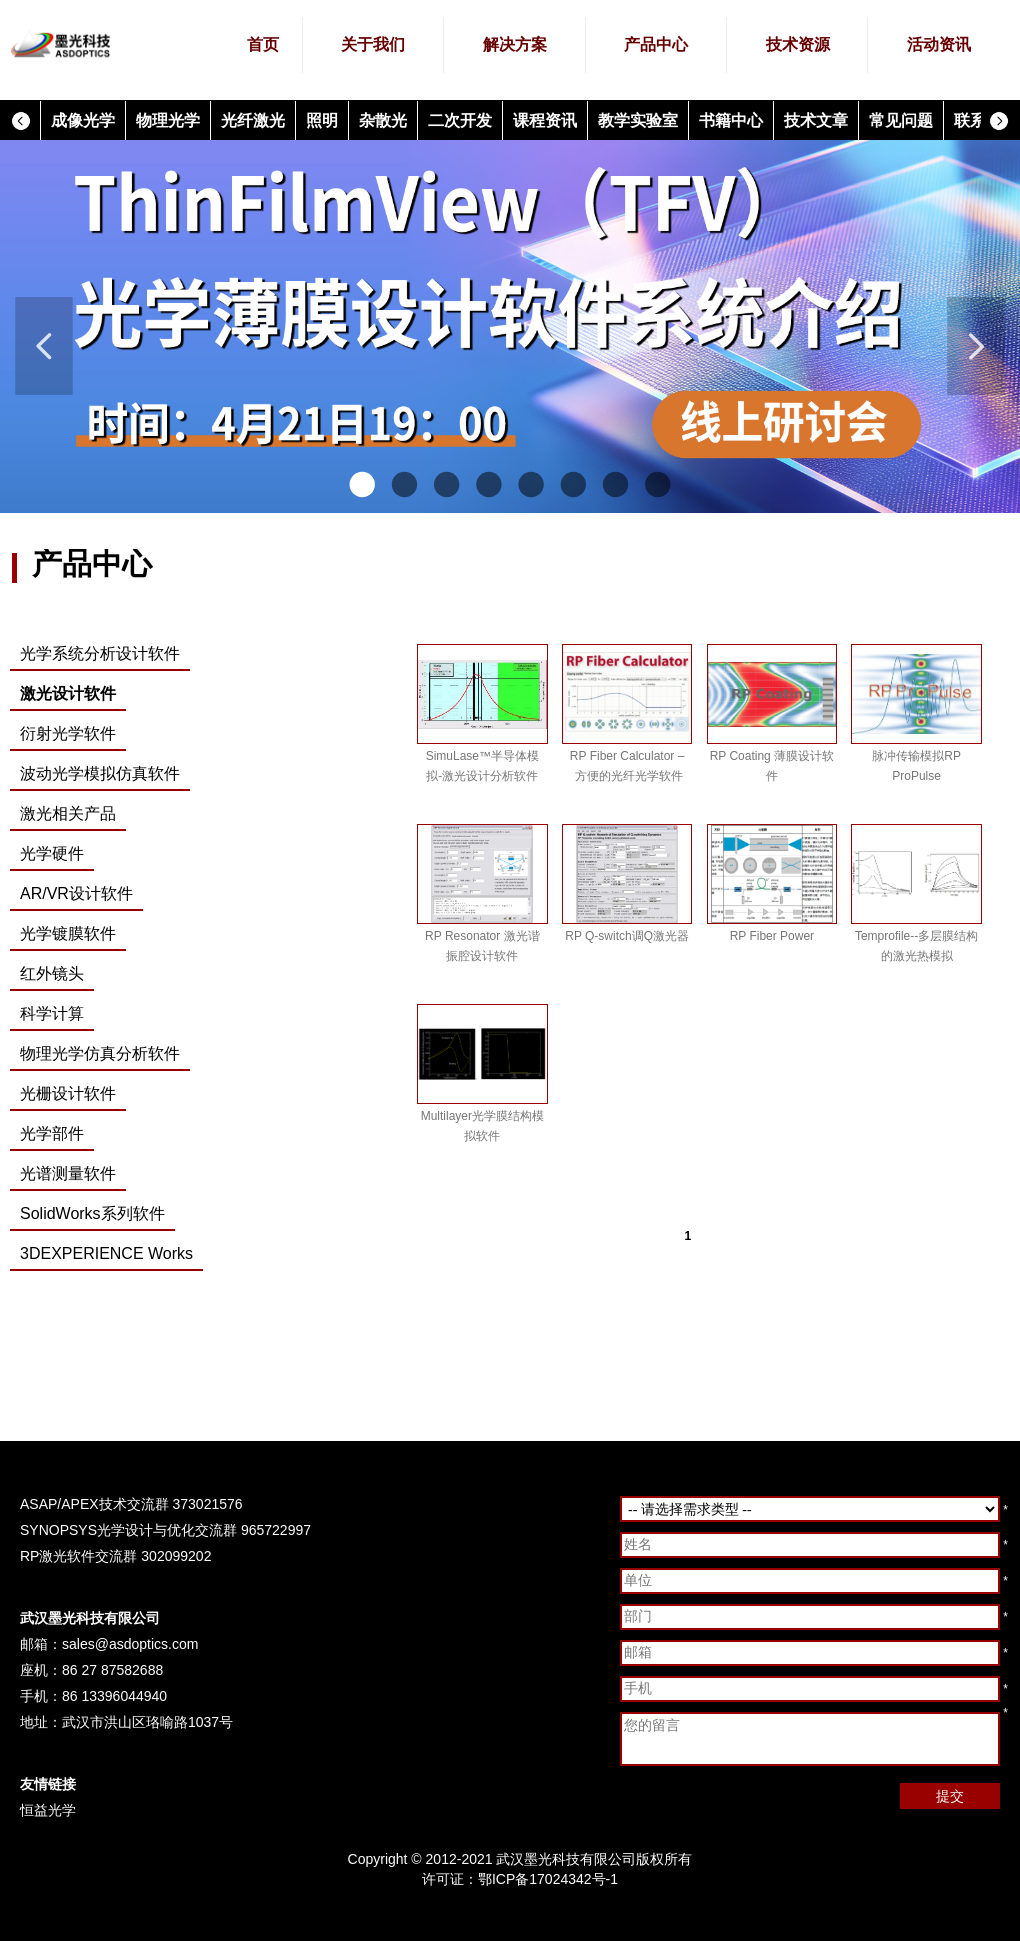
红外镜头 (52, 973)
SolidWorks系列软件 (92, 1213)
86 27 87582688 (112, 1670)
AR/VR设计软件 (76, 893)
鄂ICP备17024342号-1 (548, 1879)
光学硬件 (52, 853)
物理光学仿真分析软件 (100, 1053)
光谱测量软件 (68, 1173)
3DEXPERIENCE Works (106, 1253)
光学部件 (52, 1133)
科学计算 (52, 1013)
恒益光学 (48, 1810)
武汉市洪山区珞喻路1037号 (147, 1722)
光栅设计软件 (68, 1093)
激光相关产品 (68, 813)
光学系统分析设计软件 (100, 653)
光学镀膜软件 (68, 933)
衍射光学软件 (68, 733)
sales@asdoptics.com (130, 1644)
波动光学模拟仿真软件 (100, 773)
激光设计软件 (68, 693)
